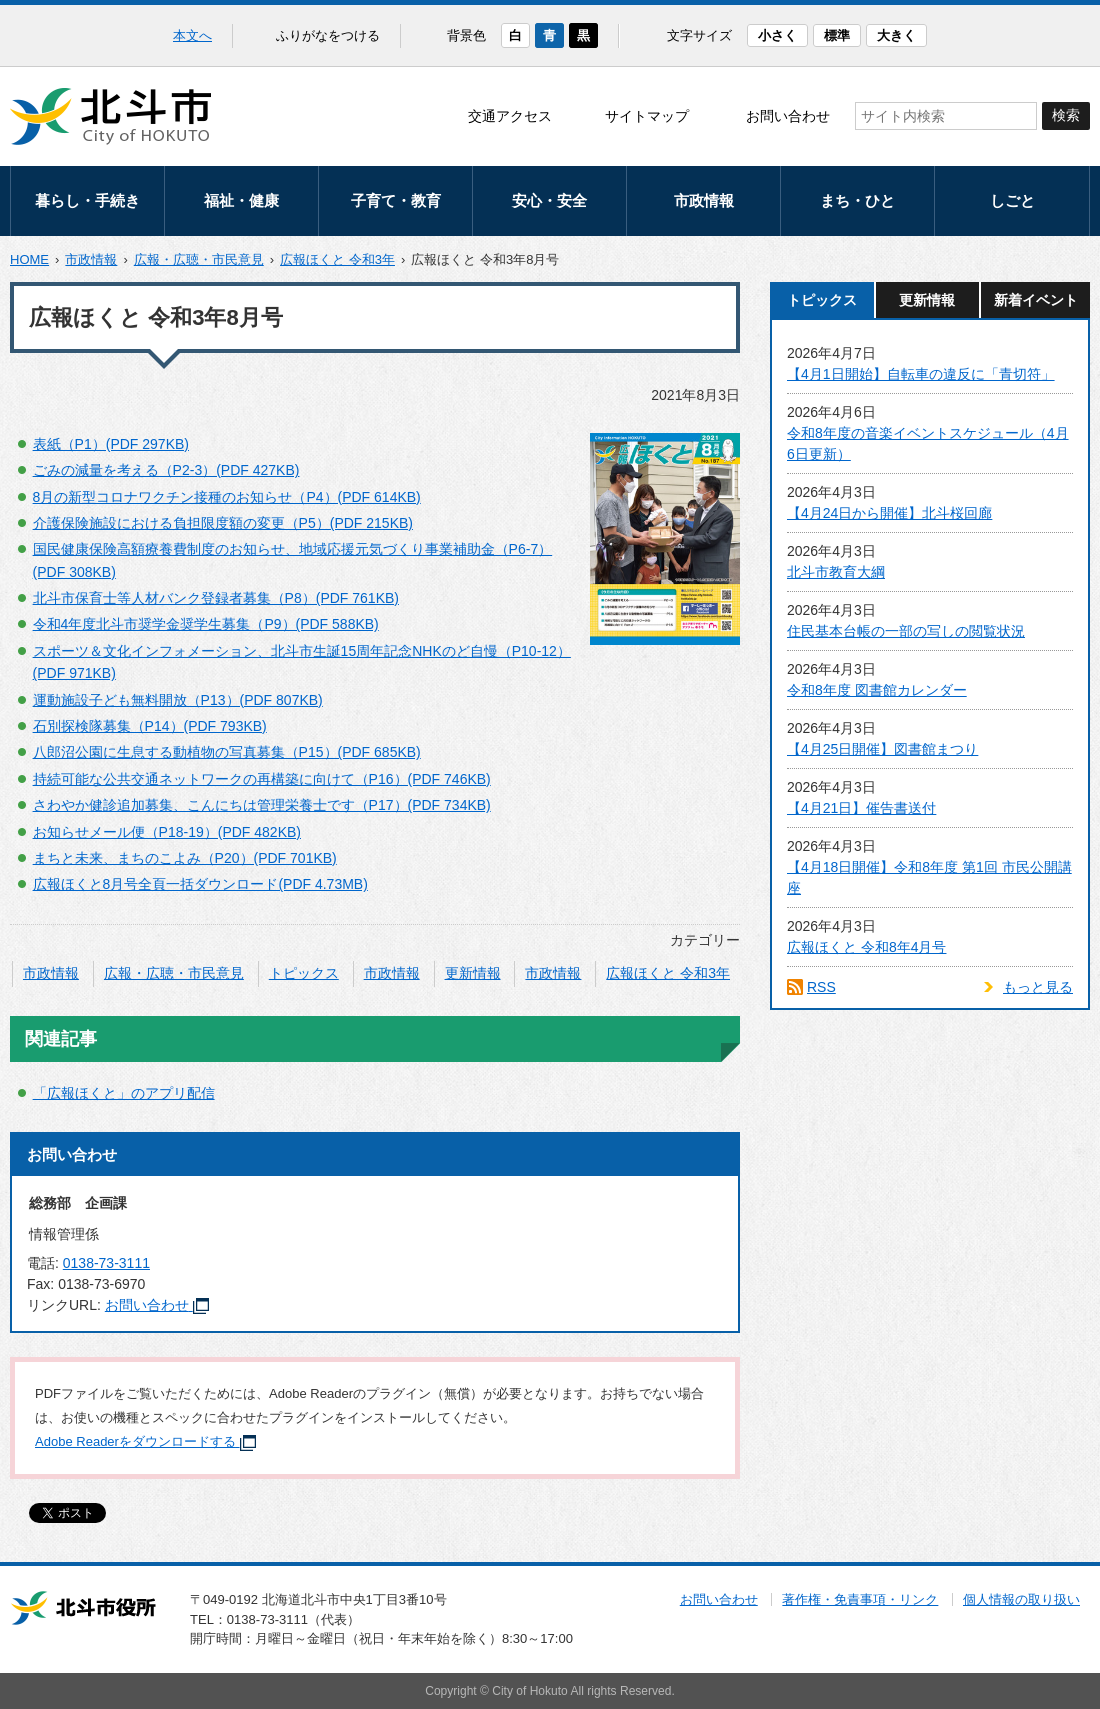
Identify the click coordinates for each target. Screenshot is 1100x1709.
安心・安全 (549, 200)
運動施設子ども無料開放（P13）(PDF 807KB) (178, 700)
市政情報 (704, 200)
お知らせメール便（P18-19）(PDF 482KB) (167, 832)
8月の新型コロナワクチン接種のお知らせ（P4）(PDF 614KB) (227, 497)
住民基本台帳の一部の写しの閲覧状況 (906, 631)
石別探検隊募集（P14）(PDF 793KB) (150, 726)
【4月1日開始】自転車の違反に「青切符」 (921, 374)
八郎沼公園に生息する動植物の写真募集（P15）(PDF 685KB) (227, 752)
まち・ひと (857, 200)
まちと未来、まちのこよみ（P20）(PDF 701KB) (185, 858)
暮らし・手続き (87, 200)
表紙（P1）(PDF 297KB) (111, 444)
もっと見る (1038, 987)
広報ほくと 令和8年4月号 (866, 947)
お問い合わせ (788, 116)
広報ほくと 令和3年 (337, 259)
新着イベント (1036, 300)
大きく (896, 35)
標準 (837, 35)
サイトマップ (647, 116)
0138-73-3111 (106, 1263)
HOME (29, 259)
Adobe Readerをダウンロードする (145, 1441)
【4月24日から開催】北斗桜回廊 (889, 513)
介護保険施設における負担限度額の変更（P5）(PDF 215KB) (223, 523)
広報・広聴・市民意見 (199, 259)
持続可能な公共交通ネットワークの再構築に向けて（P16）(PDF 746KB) (262, 779)
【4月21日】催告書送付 (861, 808)
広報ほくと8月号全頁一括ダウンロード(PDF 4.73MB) (200, 884)
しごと (1012, 200)
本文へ (192, 35)
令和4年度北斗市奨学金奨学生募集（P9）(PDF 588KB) (206, 624)
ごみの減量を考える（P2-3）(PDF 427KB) (166, 470)
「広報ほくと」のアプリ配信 (124, 1093)
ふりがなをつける (328, 35)
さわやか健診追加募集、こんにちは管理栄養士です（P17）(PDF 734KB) (262, 805)
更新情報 (473, 973)
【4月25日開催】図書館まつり (882, 749)
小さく (777, 35)
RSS (821, 987)
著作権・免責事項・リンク (860, 1599)
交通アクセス (510, 116)
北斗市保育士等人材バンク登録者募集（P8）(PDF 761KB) (216, 598)
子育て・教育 (396, 200)
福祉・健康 (241, 200)
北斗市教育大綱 (836, 572)
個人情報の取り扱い (1021, 1599)
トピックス (304, 973)
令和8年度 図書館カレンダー (877, 690)
